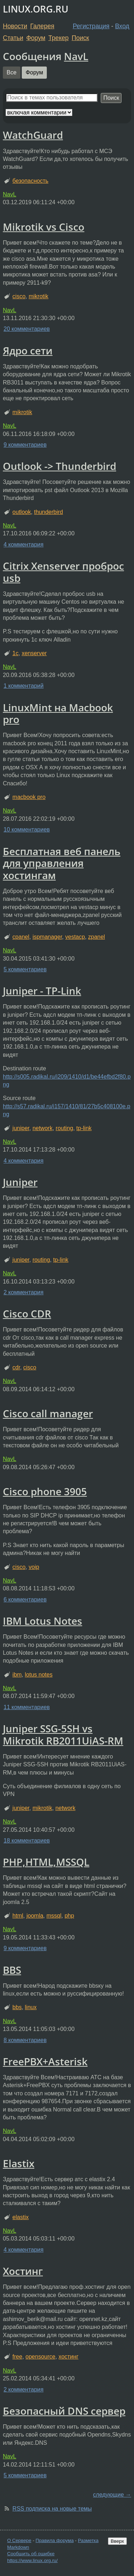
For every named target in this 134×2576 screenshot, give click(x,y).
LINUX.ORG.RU (35, 9)
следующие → (112, 2495)
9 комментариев (25, 445)
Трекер (58, 37)
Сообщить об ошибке (31, 2553)
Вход (122, 26)
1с (16, 653)
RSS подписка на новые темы (52, 2509)
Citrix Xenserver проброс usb (63, 572)
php (69, 1916)
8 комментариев (25, 2040)
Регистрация (91, 26)
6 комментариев (25, 1599)
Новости (15, 26)
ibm (17, 1675)
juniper (21, 1128)
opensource (40, 2357)
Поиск (80, 37)
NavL (76, 56)
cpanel (21, 937)
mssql (53, 1916)
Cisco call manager (48, 1413)
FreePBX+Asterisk (45, 2061)
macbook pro (29, 797)
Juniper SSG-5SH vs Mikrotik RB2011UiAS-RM (63, 1734)
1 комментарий (24, 686)
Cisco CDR (27, 1313)
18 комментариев (27, 1840)
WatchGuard (33, 135)
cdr (16, 1367)
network (43, 1128)
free (18, 2357)
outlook (22, 512)
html (18, 1916)
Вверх (117, 2541)
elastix (21, 2217)
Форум (35, 37)
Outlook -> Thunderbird (59, 466)
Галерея (42, 26)
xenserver (34, 653)
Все (12, 72)
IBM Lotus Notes (42, 1621)
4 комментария (24, 544)
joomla (34, 1916)
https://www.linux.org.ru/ (32, 2560)
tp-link (84, 1128)
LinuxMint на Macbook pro (58, 713)
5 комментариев (25, 969)
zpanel (96, 937)
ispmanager (47, 937)
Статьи (13, 37)
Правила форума (55, 2540)
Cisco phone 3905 (45, 1491)
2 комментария (24, 1292)
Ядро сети (28, 350)
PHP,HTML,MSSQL (46, 1862)
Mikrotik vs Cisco (43, 227)
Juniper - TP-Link (42, 990)
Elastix (18, 2163)
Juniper (20, 1182)
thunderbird (48, 512)
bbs (17, 2007)
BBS (12, 1970)
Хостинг (23, 2271)
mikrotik (38, 296)
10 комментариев (27, 829)
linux (31, 2007)
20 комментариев (27, 329)
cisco (19, 296)
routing (64, 1128)
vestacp (75, 937)
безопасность (31, 181)
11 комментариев (27, 1707)
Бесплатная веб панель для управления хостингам (61, 863)
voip (34, 1567)
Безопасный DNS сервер (64, 2411)
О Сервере (19, 2540)
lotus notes (39, 1675)
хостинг (69, 2357)
